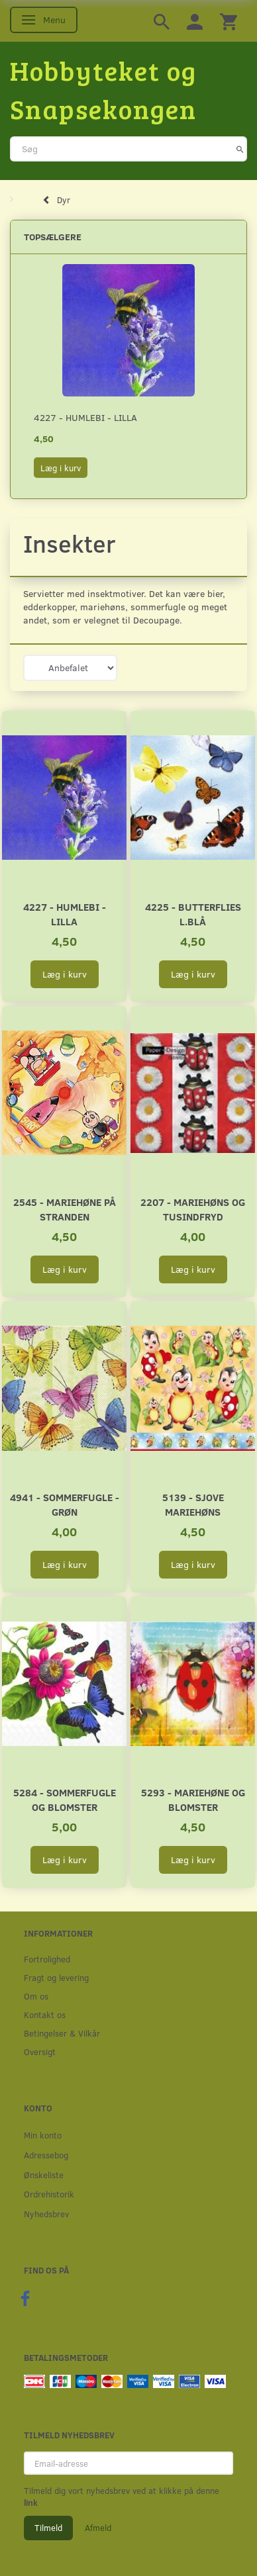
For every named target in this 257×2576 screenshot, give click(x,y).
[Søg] (240, 149)
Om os (36, 1995)
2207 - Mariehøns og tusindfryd (192, 1209)
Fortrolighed (47, 1958)
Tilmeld (48, 2528)
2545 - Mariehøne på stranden (64, 1209)
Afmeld (98, 2528)
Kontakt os (45, 2014)
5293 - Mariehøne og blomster (193, 1799)
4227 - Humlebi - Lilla (85, 417)
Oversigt (40, 2051)
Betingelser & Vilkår (62, 2033)
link (31, 2502)
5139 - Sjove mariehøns (193, 1504)
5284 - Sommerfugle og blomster (64, 1799)
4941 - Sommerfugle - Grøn (64, 1504)
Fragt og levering (56, 1977)
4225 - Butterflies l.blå (193, 913)
